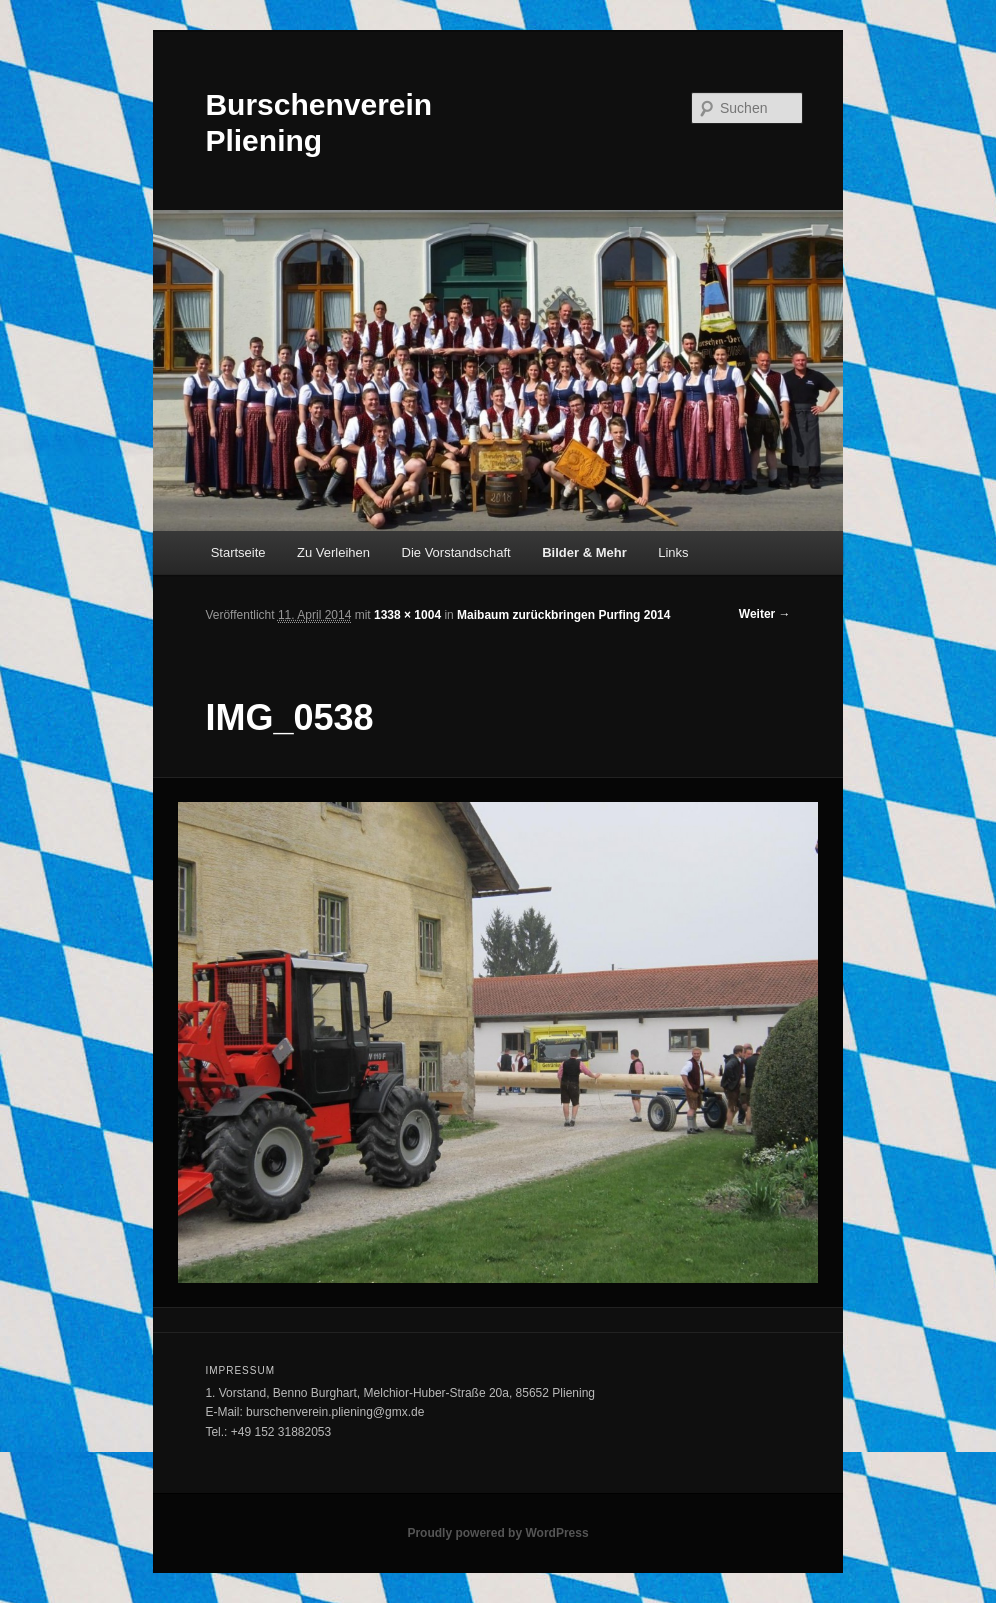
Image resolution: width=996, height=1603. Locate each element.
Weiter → (765, 614)
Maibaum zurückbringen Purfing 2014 (563, 615)
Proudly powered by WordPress (497, 1533)
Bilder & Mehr (584, 552)
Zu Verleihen (333, 552)
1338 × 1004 (407, 615)
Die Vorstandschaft (456, 552)
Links (673, 552)
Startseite (238, 552)
